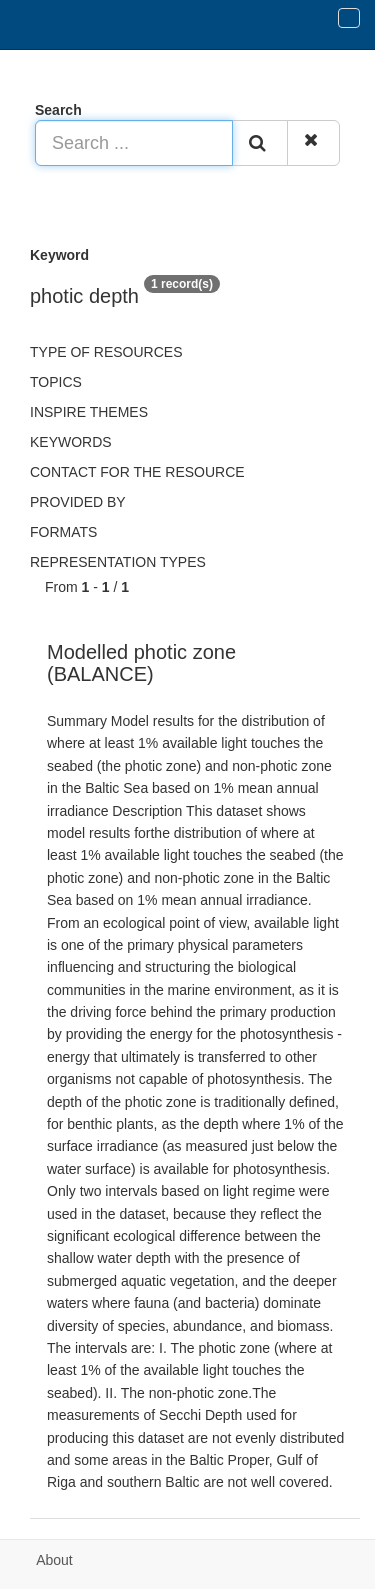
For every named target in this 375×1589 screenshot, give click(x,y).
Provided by (78, 502)
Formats (63, 532)
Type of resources (106, 352)
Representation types (118, 562)
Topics (56, 382)
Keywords (71, 442)
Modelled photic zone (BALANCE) (141, 663)
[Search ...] (134, 143)
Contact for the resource (137, 472)
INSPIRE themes (89, 412)
